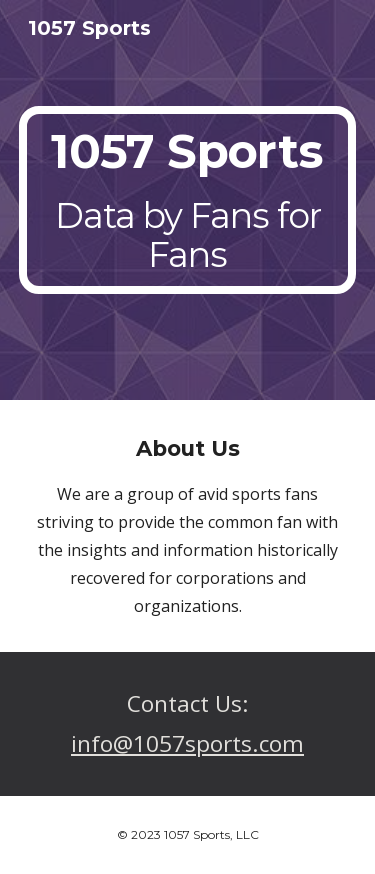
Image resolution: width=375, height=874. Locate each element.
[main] (188, 200)
